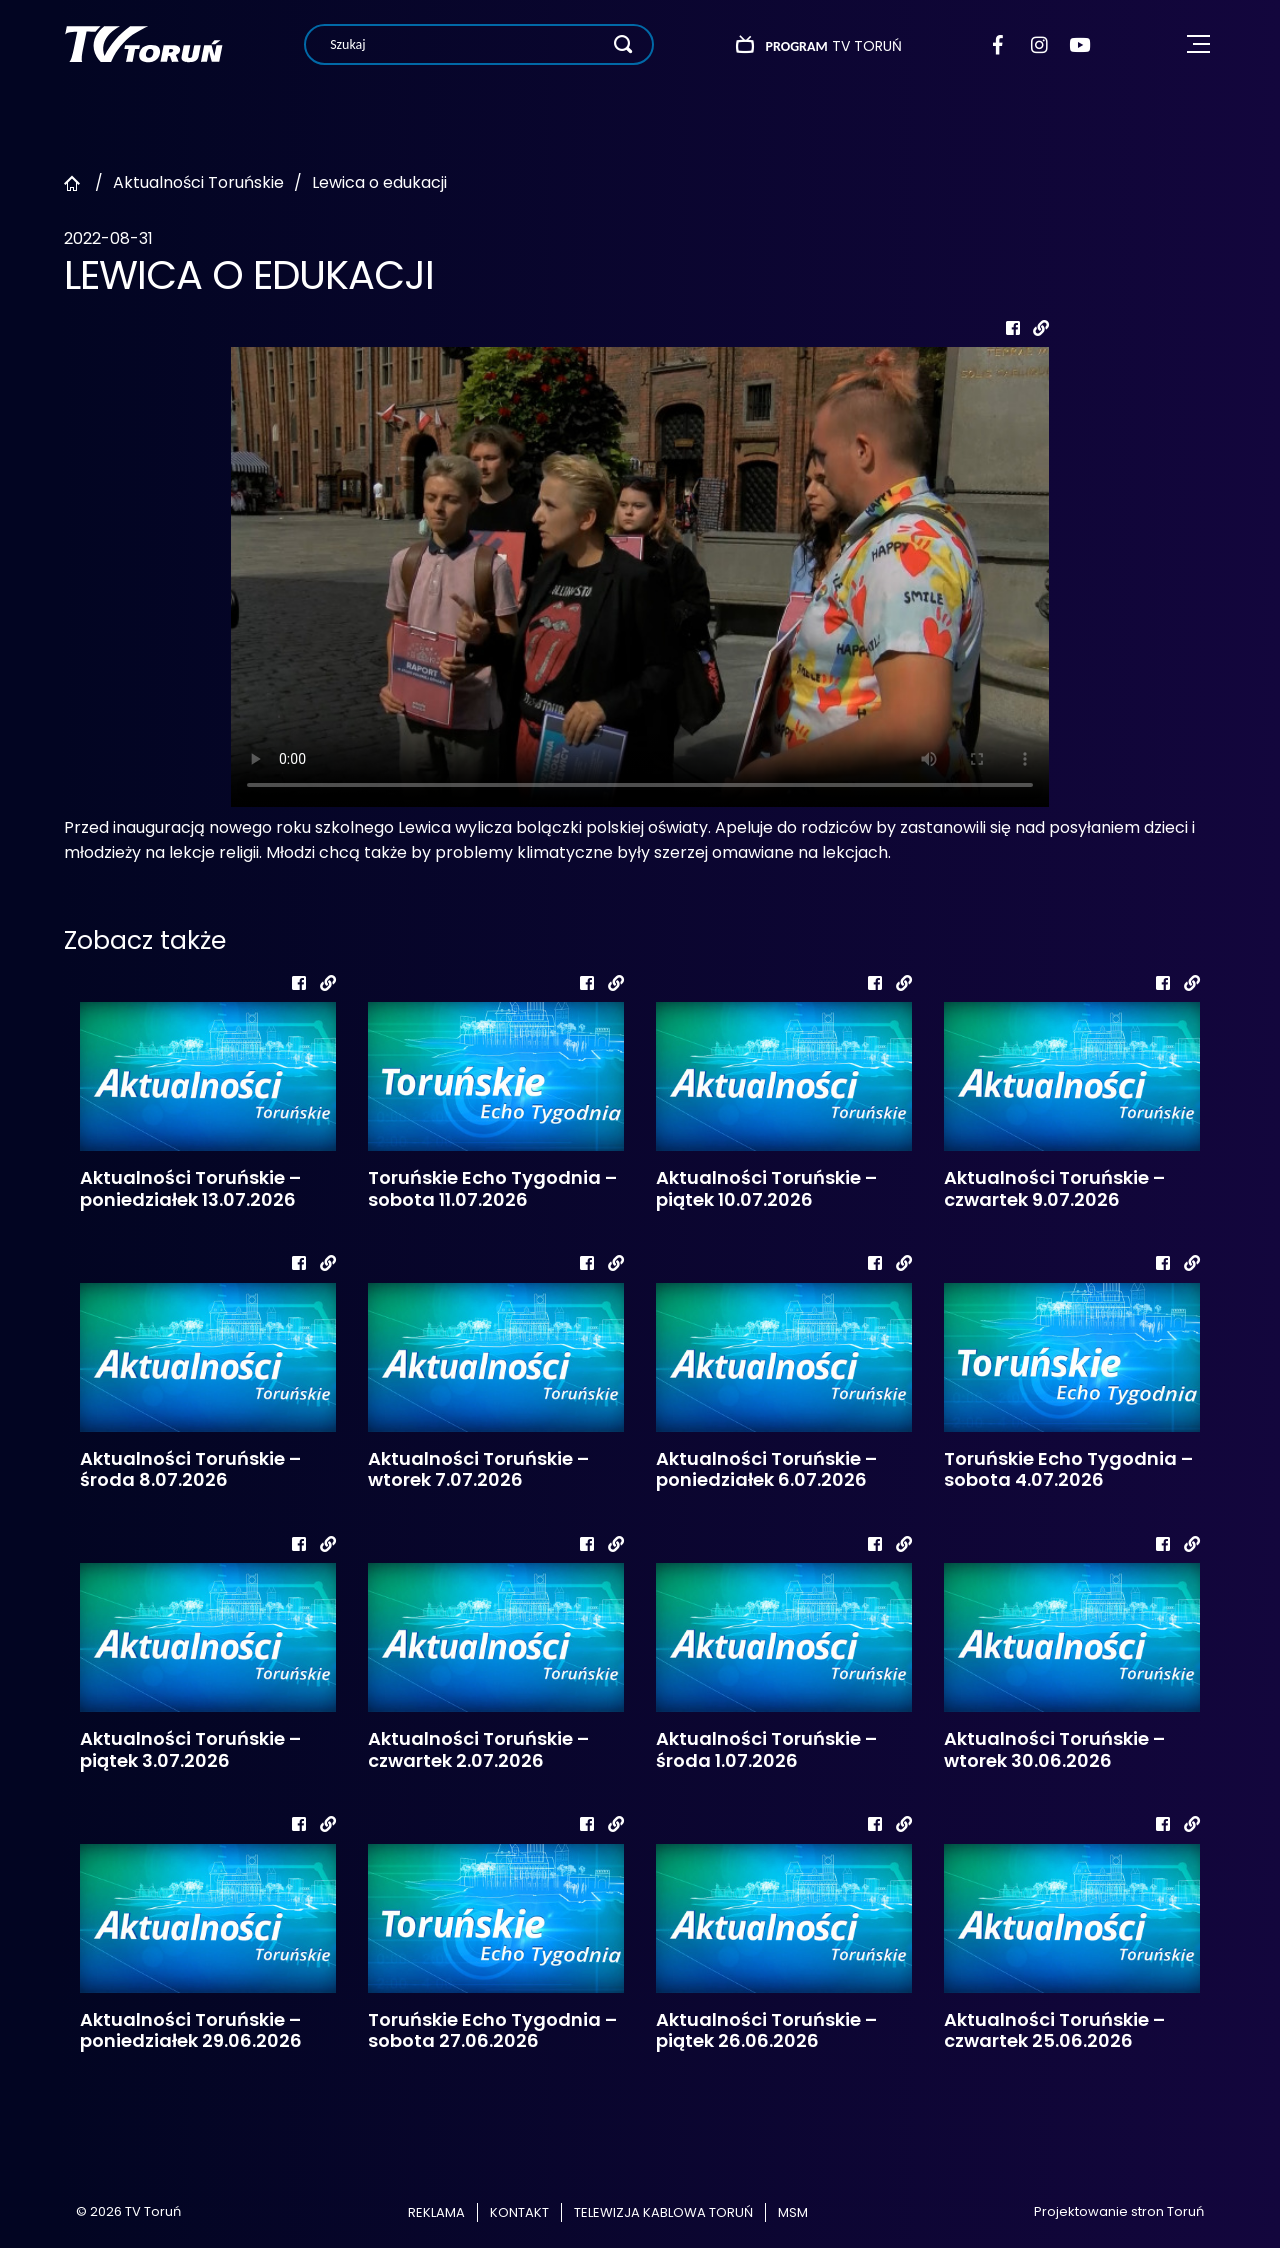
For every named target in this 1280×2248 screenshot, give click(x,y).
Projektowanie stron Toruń (1119, 2211)
